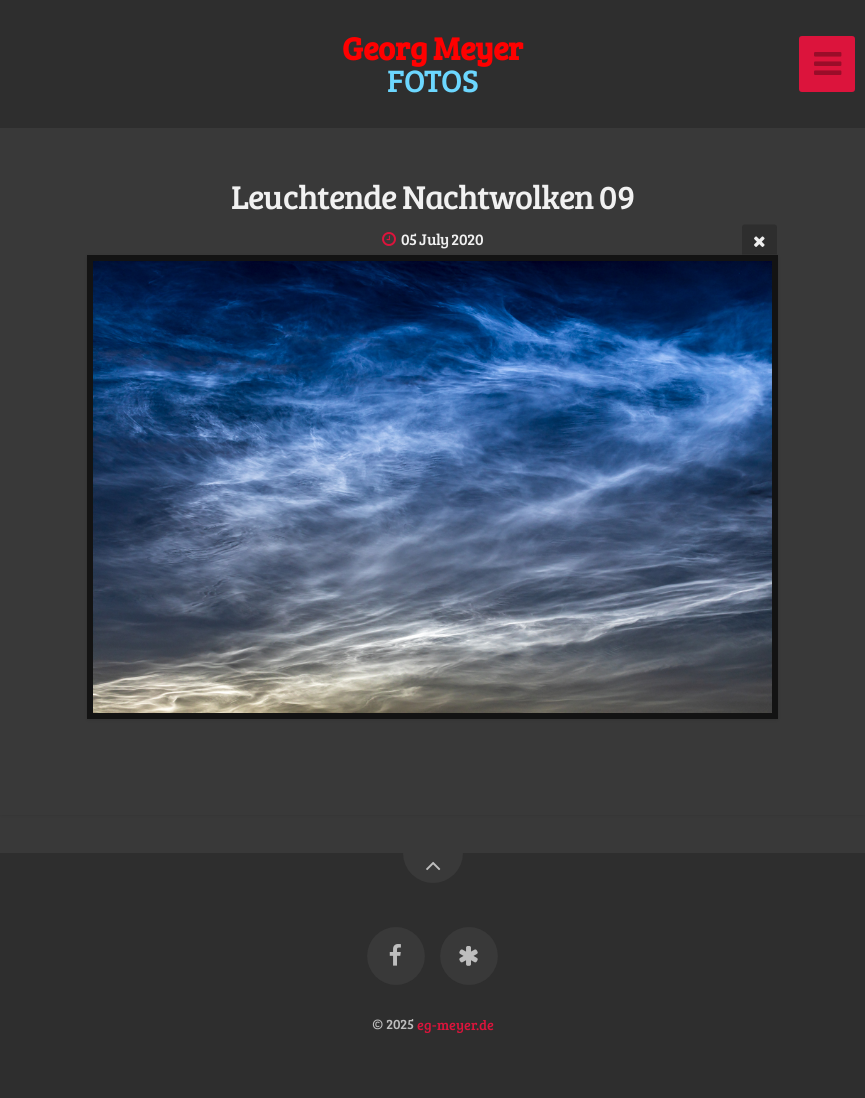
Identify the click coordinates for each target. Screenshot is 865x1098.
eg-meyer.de (455, 1023)
